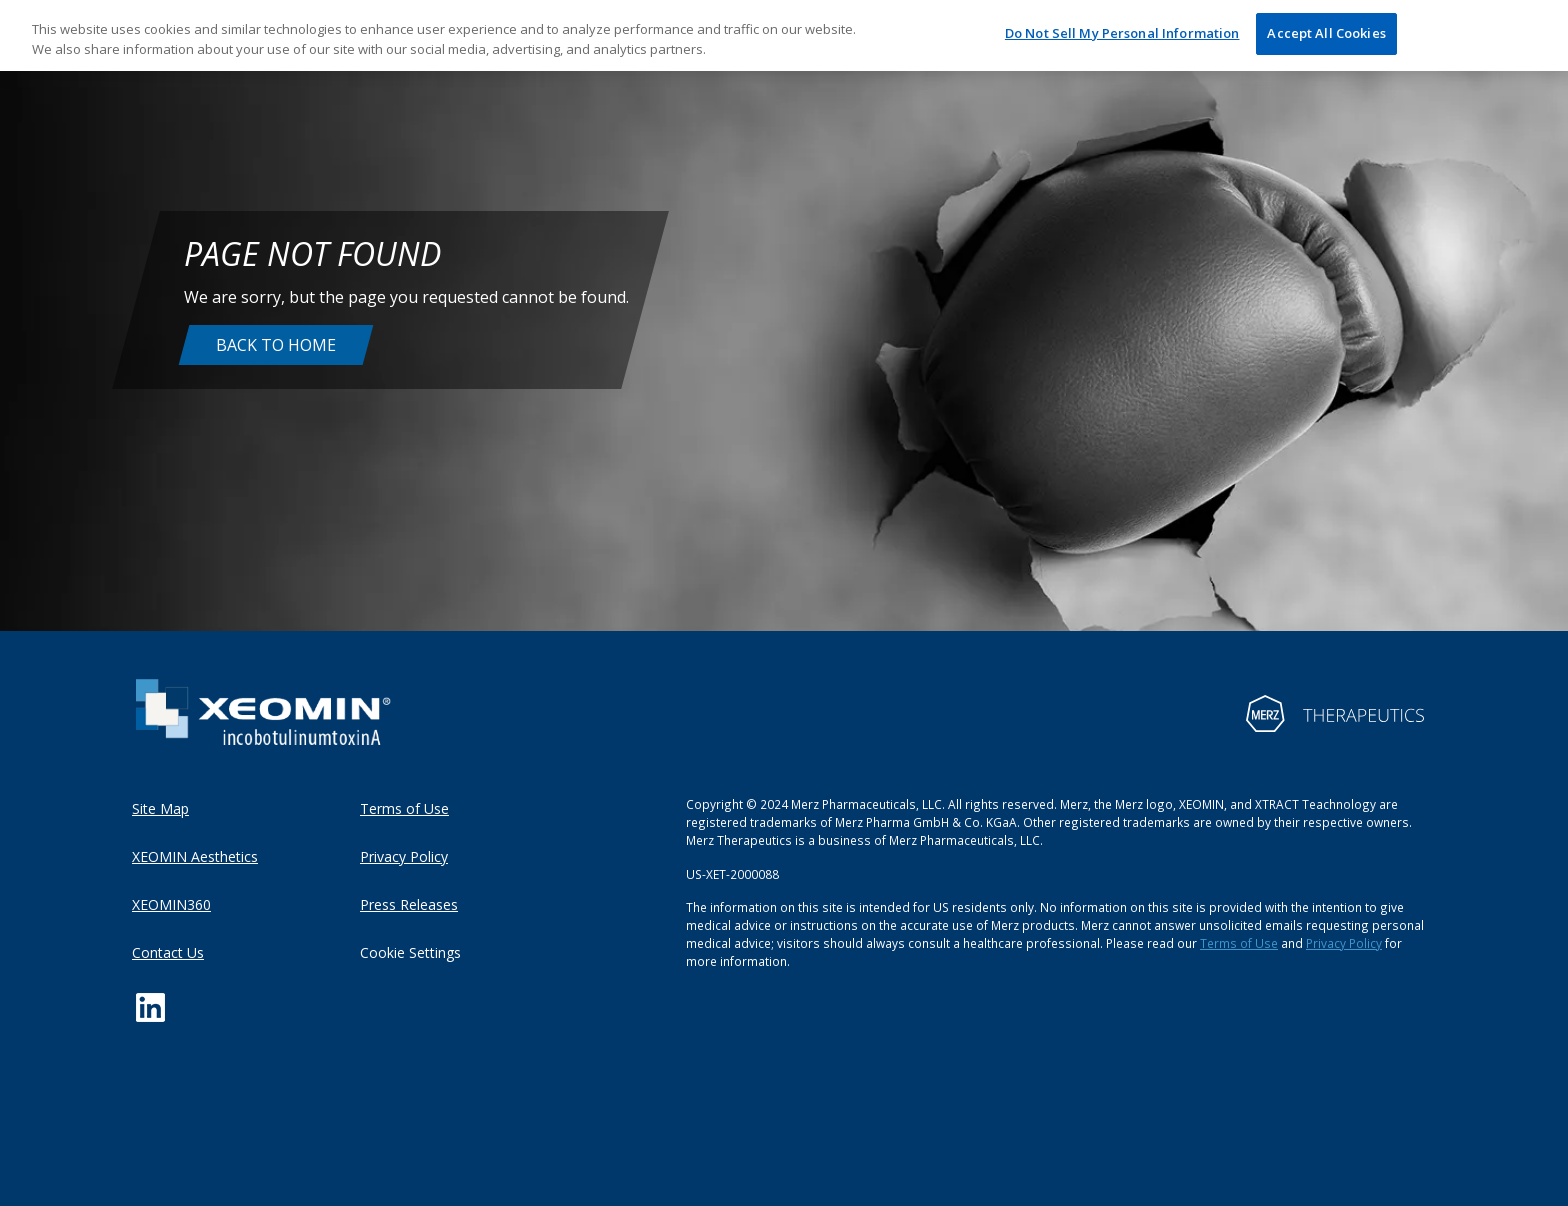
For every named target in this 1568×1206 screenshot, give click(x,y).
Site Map (160, 808)
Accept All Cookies (1326, 33)
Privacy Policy (404, 856)
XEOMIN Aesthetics (195, 856)
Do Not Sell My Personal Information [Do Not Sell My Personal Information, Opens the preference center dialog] (1122, 33)
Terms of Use (404, 808)
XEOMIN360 (171, 904)
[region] (784, 35)
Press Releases (409, 904)
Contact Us (168, 952)
